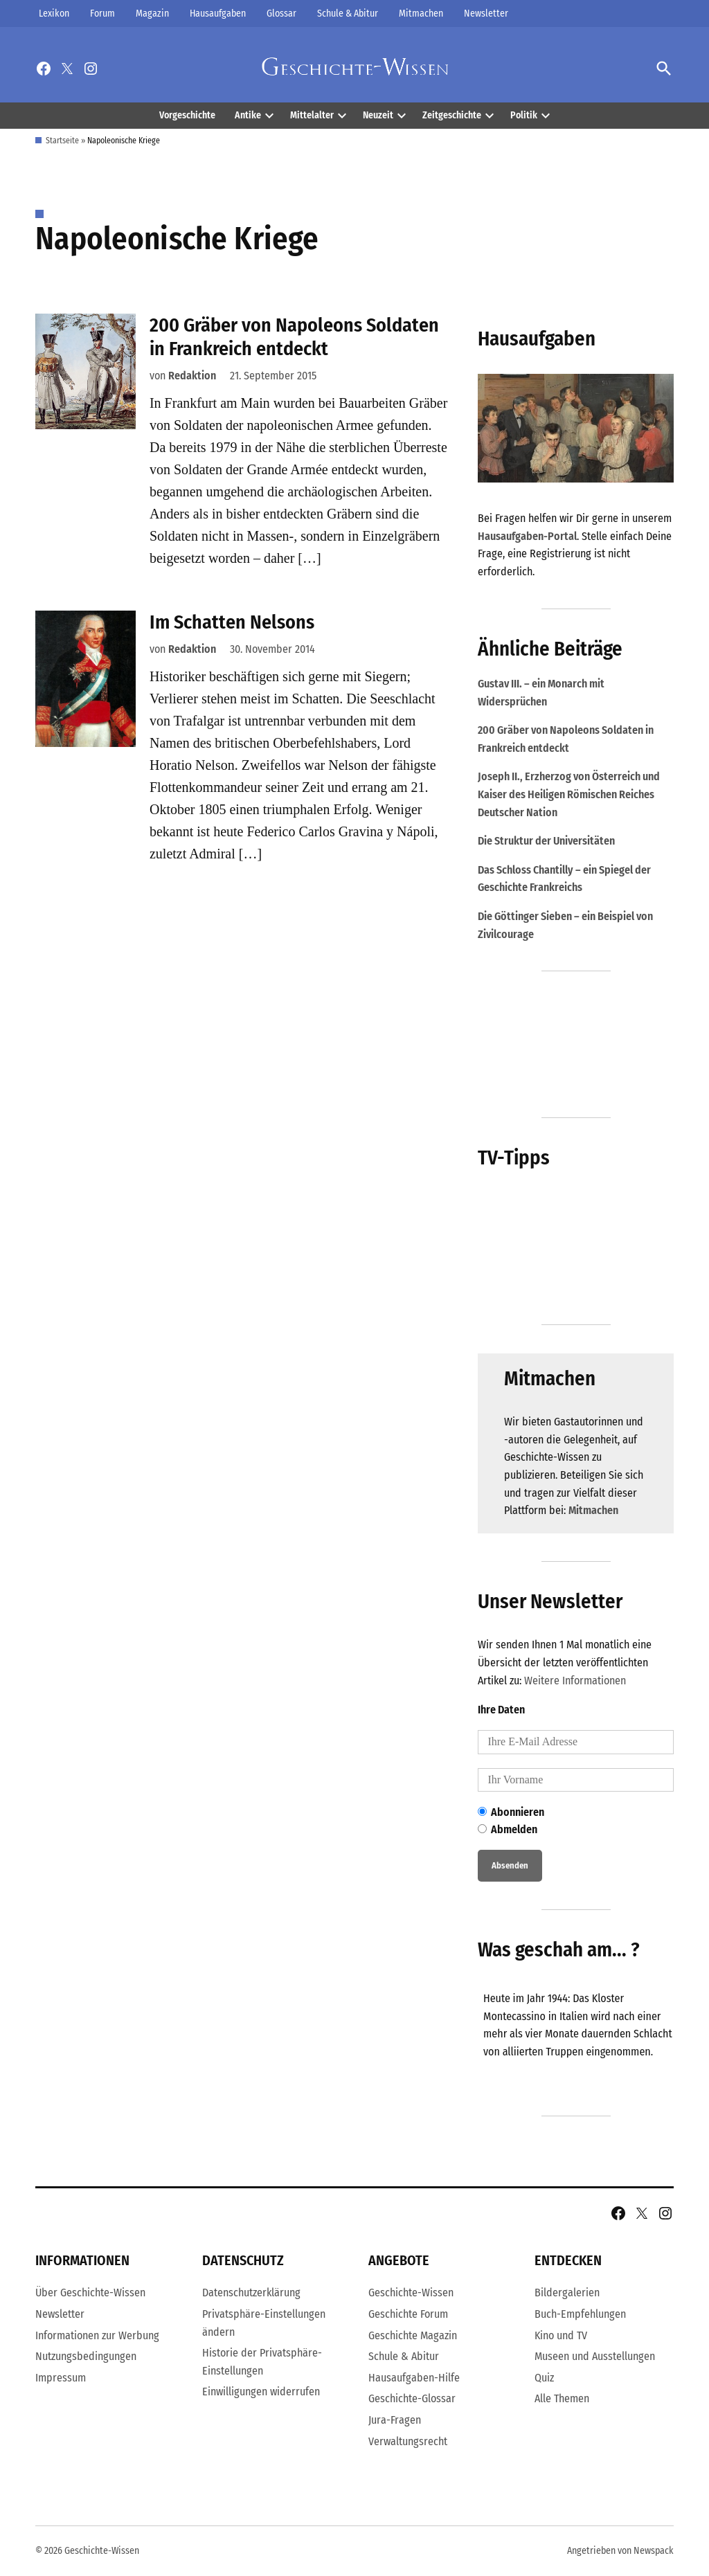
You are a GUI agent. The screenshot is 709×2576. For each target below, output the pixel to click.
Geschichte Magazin (412, 2335)
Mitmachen (421, 13)
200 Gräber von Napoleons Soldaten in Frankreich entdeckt (294, 337)
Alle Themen (562, 2398)
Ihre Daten (501, 1709)
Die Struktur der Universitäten (546, 840)
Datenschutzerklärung (251, 2292)
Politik (523, 115)
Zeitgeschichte (451, 115)
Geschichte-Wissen (411, 2292)
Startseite (62, 140)
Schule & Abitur (347, 13)
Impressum (60, 2377)
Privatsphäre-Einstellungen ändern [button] (263, 2323)
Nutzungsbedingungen (85, 2356)
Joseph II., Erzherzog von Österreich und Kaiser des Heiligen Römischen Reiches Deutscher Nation (569, 794)
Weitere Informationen (575, 1680)
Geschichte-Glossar (412, 2398)
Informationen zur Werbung (97, 2335)
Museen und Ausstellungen (595, 2356)
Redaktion (192, 375)
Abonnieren (511, 1812)
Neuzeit (378, 115)
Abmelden (507, 1829)
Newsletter (486, 13)
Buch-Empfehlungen (580, 2314)
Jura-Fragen (394, 2419)
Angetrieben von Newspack (620, 2551)
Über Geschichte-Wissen (90, 2292)
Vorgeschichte (187, 115)
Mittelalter (312, 115)
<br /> (581, 2036)
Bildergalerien (567, 2292)
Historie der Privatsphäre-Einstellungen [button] (262, 2361)
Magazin (152, 13)
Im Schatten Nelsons (232, 622)
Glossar (281, 13)
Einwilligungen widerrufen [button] (261, 2391)
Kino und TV (561, 2335)
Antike (248, 115)
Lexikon (54, 13)
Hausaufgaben (218, 13)
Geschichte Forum (408, 2314)
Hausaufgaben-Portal (527, 536)
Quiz (544, 2377)
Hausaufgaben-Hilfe (414, 2377)
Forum (102, 13)
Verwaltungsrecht (407, 2441)
